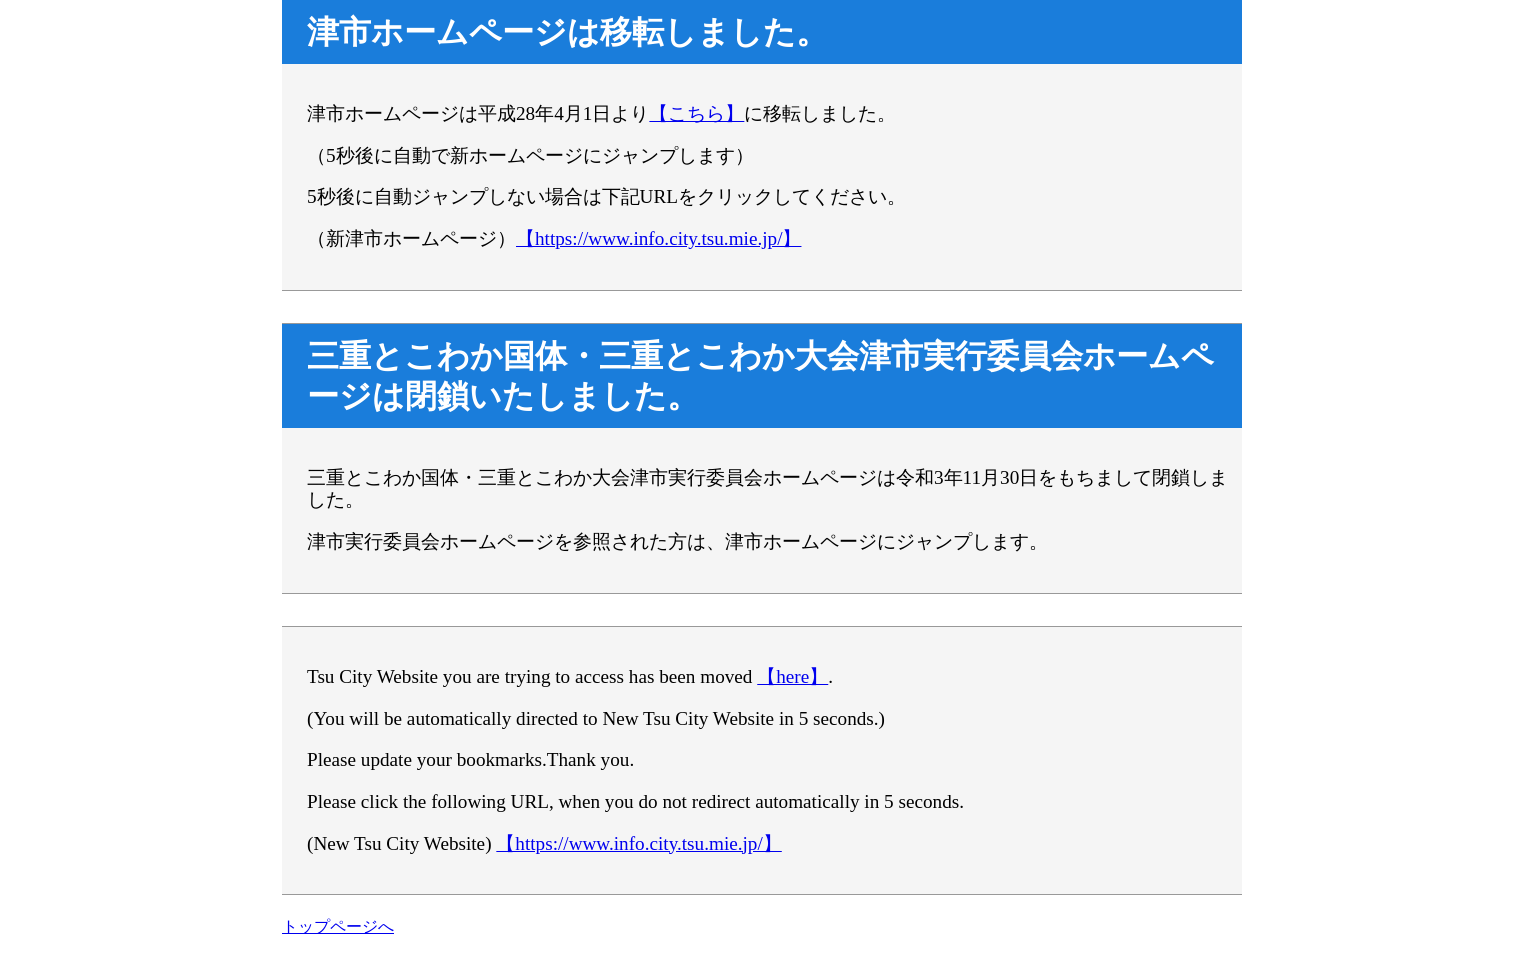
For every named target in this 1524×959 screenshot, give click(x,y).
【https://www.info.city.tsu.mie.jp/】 (658, 238)
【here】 (792, 676)
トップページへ (338, 926)
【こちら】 (696, 113)
